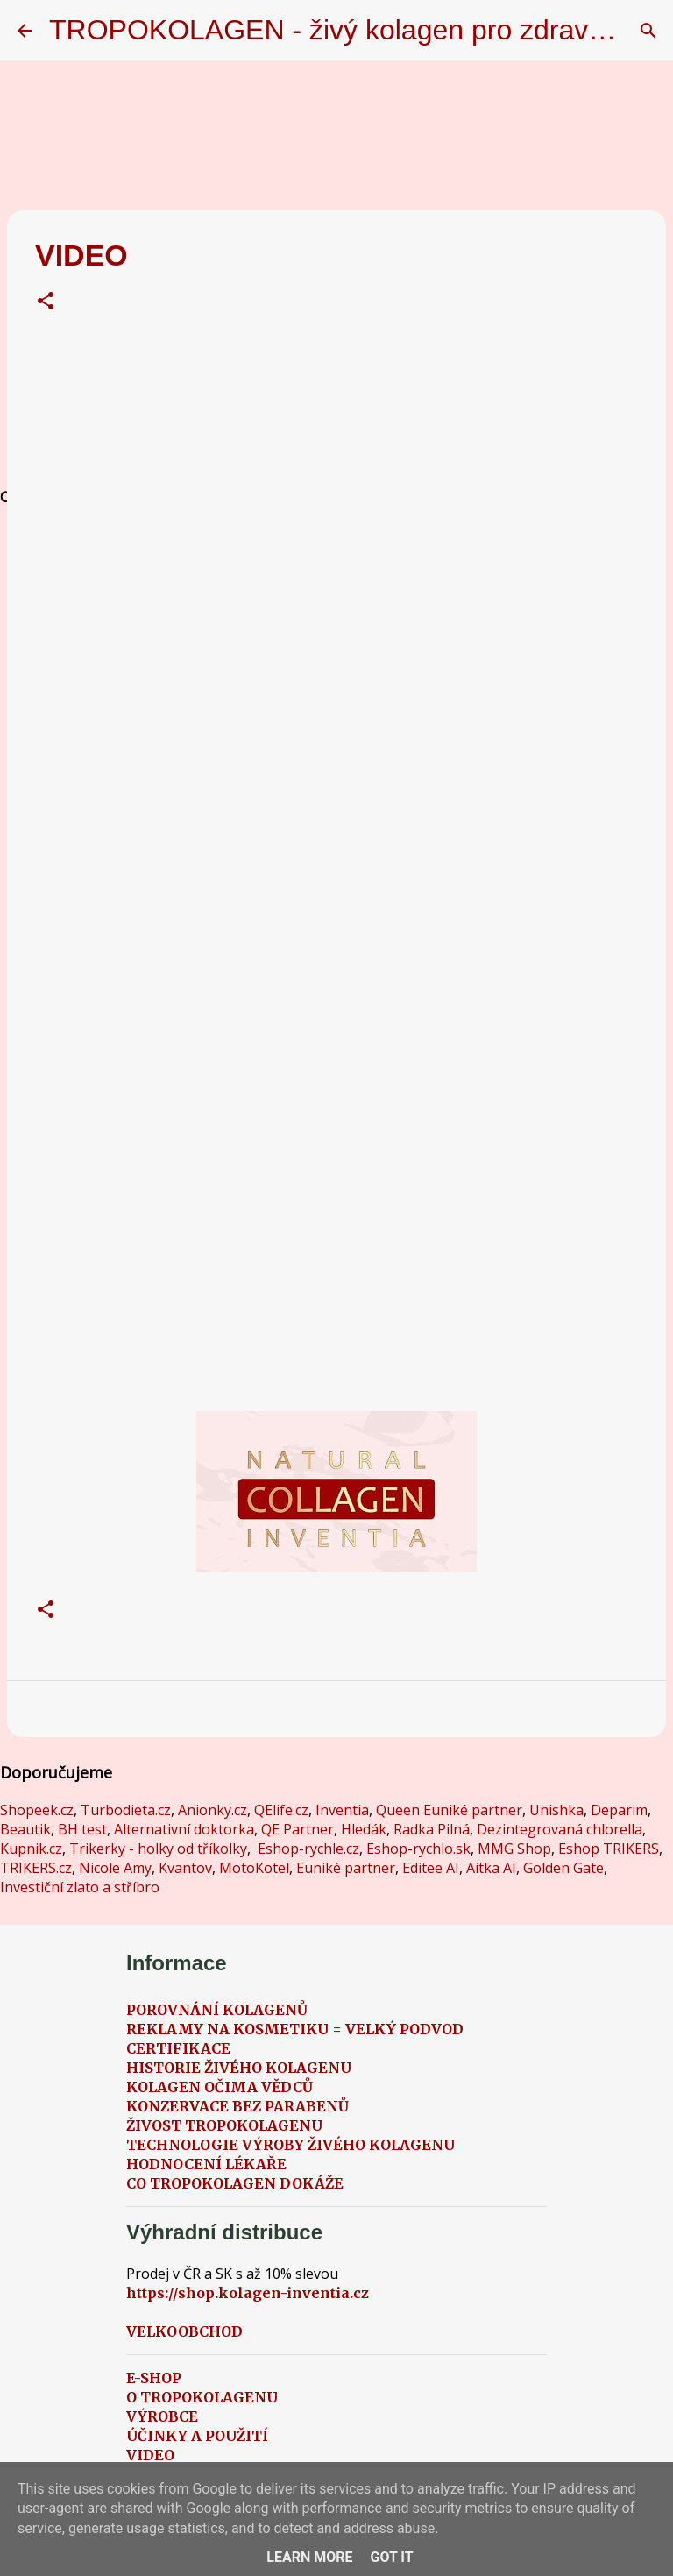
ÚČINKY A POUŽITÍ (197, 2436)
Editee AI (430, 1867)
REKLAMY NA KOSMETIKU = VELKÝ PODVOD (295, 2029)
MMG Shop (514, 1848)
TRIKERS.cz (36, 1867)
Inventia (342, 1810)
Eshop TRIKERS (608, 1848)
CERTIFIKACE (178, 2048)
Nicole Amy (115, 1867)
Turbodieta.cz (126, 1810)
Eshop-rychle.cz (308, 1848)
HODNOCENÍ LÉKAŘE (206, 2164)
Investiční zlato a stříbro (79, 1887)
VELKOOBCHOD (184, 2331)
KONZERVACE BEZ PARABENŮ (237, 2106)
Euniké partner (345, 1867)
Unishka (556, 1810)
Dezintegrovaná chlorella (559, 1829)
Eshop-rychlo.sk (418, 1848)
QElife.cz (281, 1810)
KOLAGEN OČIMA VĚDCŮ (219, 2087)
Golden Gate (563, 1867)
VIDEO (150, 2455)
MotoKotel (254, 1867)
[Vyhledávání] (648, 31)
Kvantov (185, 1867)
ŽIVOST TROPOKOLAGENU (224, 2125)
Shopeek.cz (37, 1810)
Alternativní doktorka (184, 1829)
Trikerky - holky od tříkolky (158, 1848)
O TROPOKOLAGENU (202, 2397)
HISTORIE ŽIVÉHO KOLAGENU (238, 2067)
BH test (82, 1829)
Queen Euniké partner (449, 1810)
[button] (45, 303)
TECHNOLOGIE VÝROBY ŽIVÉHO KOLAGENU (290, 2145)
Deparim (619, 1810)
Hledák (363, 1829)
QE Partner (297, 1829)
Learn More (309, 2557)
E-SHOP (153, 2378)
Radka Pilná (431, 1829)
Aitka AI (491, 1867)
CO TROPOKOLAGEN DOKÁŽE (235, 2183)
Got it (391, 2557)
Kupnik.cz (31, 1848)
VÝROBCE (162, 2416)
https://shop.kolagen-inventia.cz (247, 2293)
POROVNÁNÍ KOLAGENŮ (217, 2010)
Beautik (25, 1829)
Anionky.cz (212, 1810)
